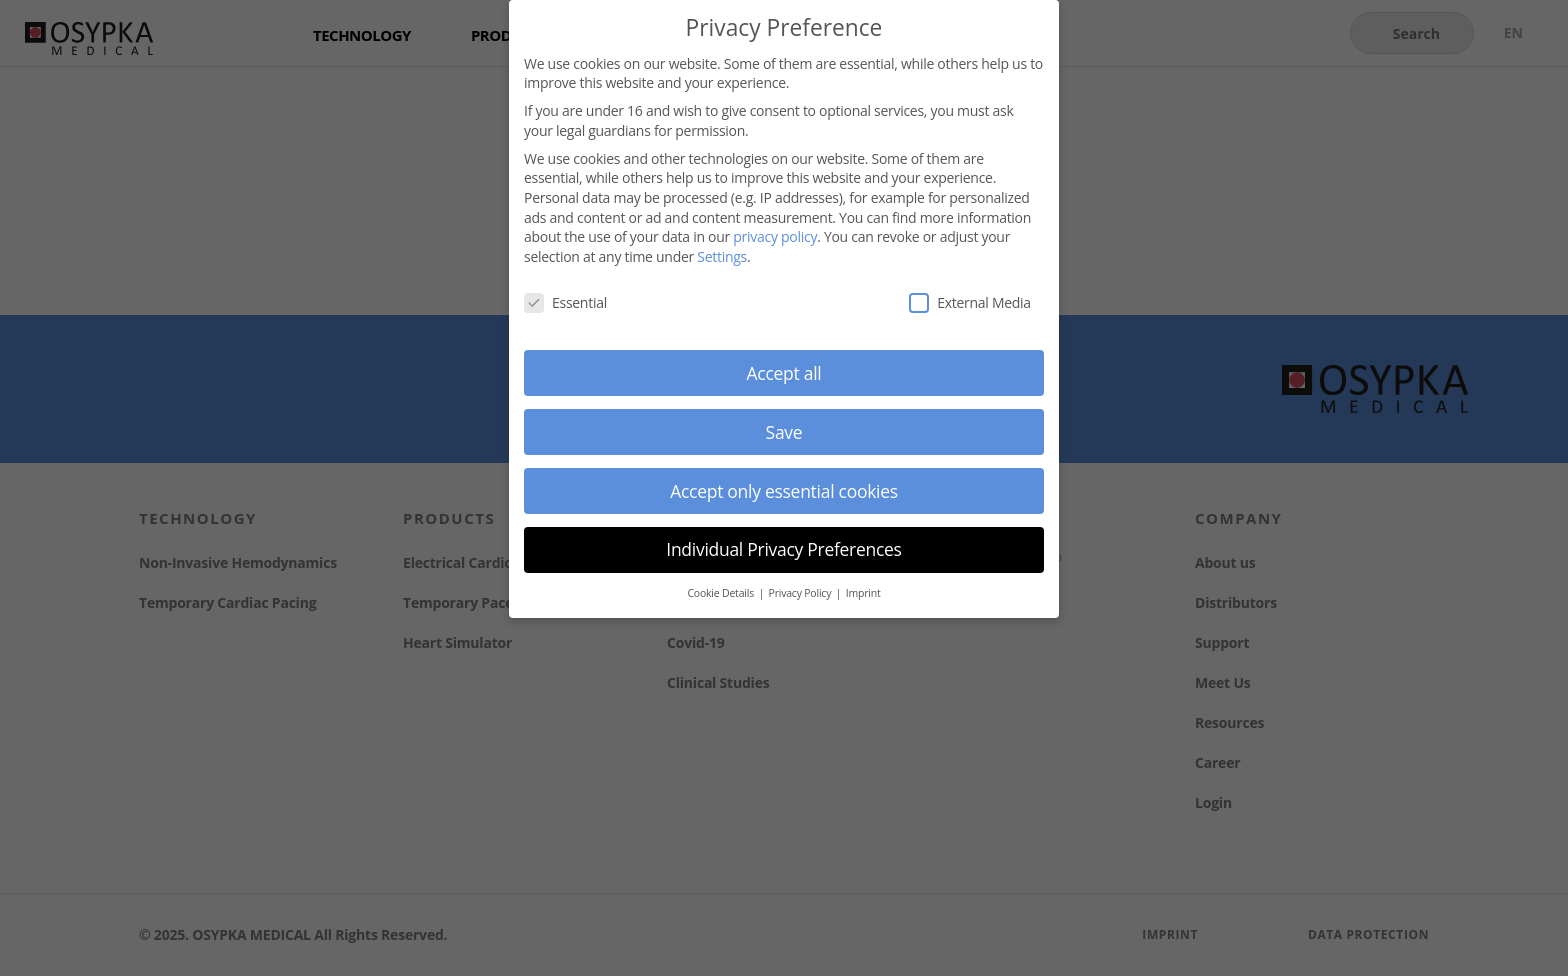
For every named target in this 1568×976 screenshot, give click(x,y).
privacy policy (775, 234)
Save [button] (784, 429)
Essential (565, 299)
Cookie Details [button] (721, 591)
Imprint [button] (863, 591)
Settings (722, 253)
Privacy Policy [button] (801, 591)
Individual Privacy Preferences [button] (783, 547)
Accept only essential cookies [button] (784, 488)
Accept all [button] (784, 370)
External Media (970, 299)
